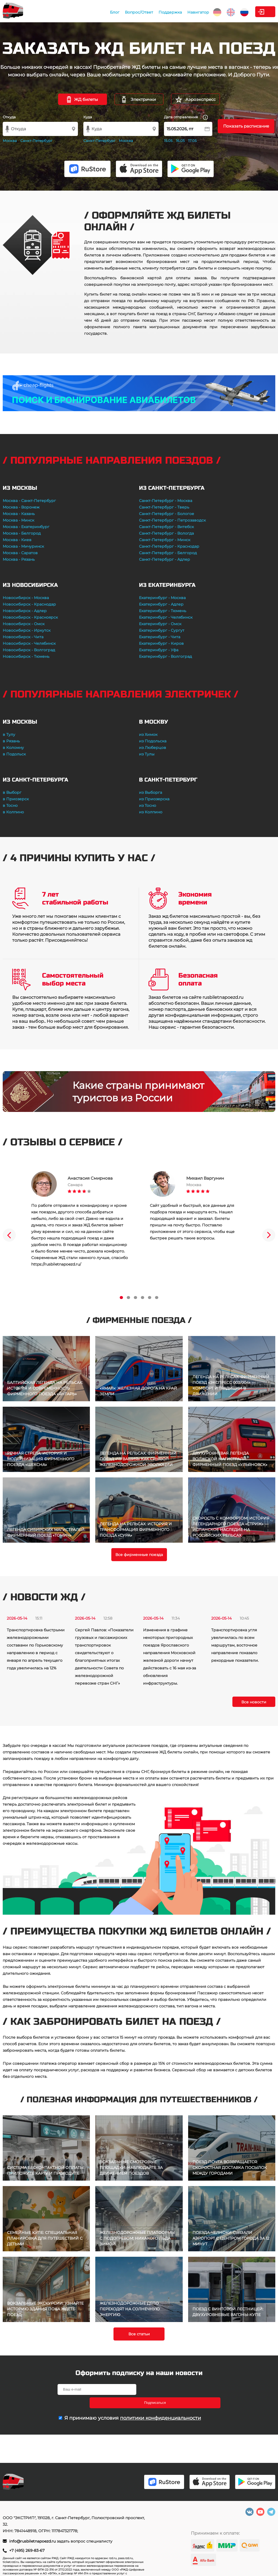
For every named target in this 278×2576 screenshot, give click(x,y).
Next (268, 1235)
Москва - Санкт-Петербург (29, 500)
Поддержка (133, 12)
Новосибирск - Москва (26, 597)
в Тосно (10, 805)
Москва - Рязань (19, 559)
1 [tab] (121, 1297)
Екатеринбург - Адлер (161, 604)
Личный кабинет (253, 11)
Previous (9, 1235)
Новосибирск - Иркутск (26, 630)
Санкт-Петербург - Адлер (164, 559)
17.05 (192, 140)
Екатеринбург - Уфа (158, 649)
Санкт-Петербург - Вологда (166, 533)
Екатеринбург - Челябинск (165, 617)
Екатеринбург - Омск (160, 623)
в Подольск (14, 754)
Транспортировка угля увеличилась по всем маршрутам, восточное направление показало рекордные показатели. (235, 1645)
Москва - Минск (18, 520)
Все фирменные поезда (139, 1554)
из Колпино (150, 812)
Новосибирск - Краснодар (29, 604)
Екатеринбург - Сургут (161, 630)
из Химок (148, 734)
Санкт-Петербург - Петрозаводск (172, 520)
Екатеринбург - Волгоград (165, 656)
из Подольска (152, 741)
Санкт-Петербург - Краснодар (169, 546)
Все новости (253, 1702)
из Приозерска (154, 798)
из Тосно (147, 805)
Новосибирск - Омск (24, 623)
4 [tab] (142, 1297)
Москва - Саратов (20, 552)
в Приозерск (16, 798)
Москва (10, 140)
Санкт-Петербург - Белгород (168, 552)
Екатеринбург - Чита (159, 636)
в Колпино (13, 812)
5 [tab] (149, 1297)
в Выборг (12, 792)
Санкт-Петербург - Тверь (164, 507)
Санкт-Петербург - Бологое (166, 513)
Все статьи (139, 2334)
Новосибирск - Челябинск (29, 643)
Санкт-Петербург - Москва (165, 500)
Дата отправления (186, 117)
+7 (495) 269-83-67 (27, 2550)
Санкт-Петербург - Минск (164, 539)
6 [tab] (156, 1297)
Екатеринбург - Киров (161, 643)
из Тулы (146, 754)
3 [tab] (135, 1297)
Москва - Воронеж (21, 507)
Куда (87, 117)
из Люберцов (152, 747)
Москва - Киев (17, 539)
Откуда (9, 117)
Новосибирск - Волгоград (29, 649)
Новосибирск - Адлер (25, 610)
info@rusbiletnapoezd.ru (33, 2541)
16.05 (180, 140)
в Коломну (13, 747)
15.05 (168, 140)
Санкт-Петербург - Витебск (166, 526)
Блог (78, 12)
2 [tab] (128, 1297)
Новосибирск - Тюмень (26, 656)
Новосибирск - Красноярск (30, 617)
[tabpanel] (79, 1219)
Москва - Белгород (22, 533)
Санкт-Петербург (36, 140)
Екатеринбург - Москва (162, 597)
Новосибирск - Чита (23, 636)
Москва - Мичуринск (23, 546)
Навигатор (161, 12)
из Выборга (150, 792)
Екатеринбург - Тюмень (162, 610)
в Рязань (11, 741)
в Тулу (9, 734)
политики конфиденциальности (160, 2405)
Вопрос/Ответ (102, 12)
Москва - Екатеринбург (26, 526)
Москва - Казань (19, 513)
